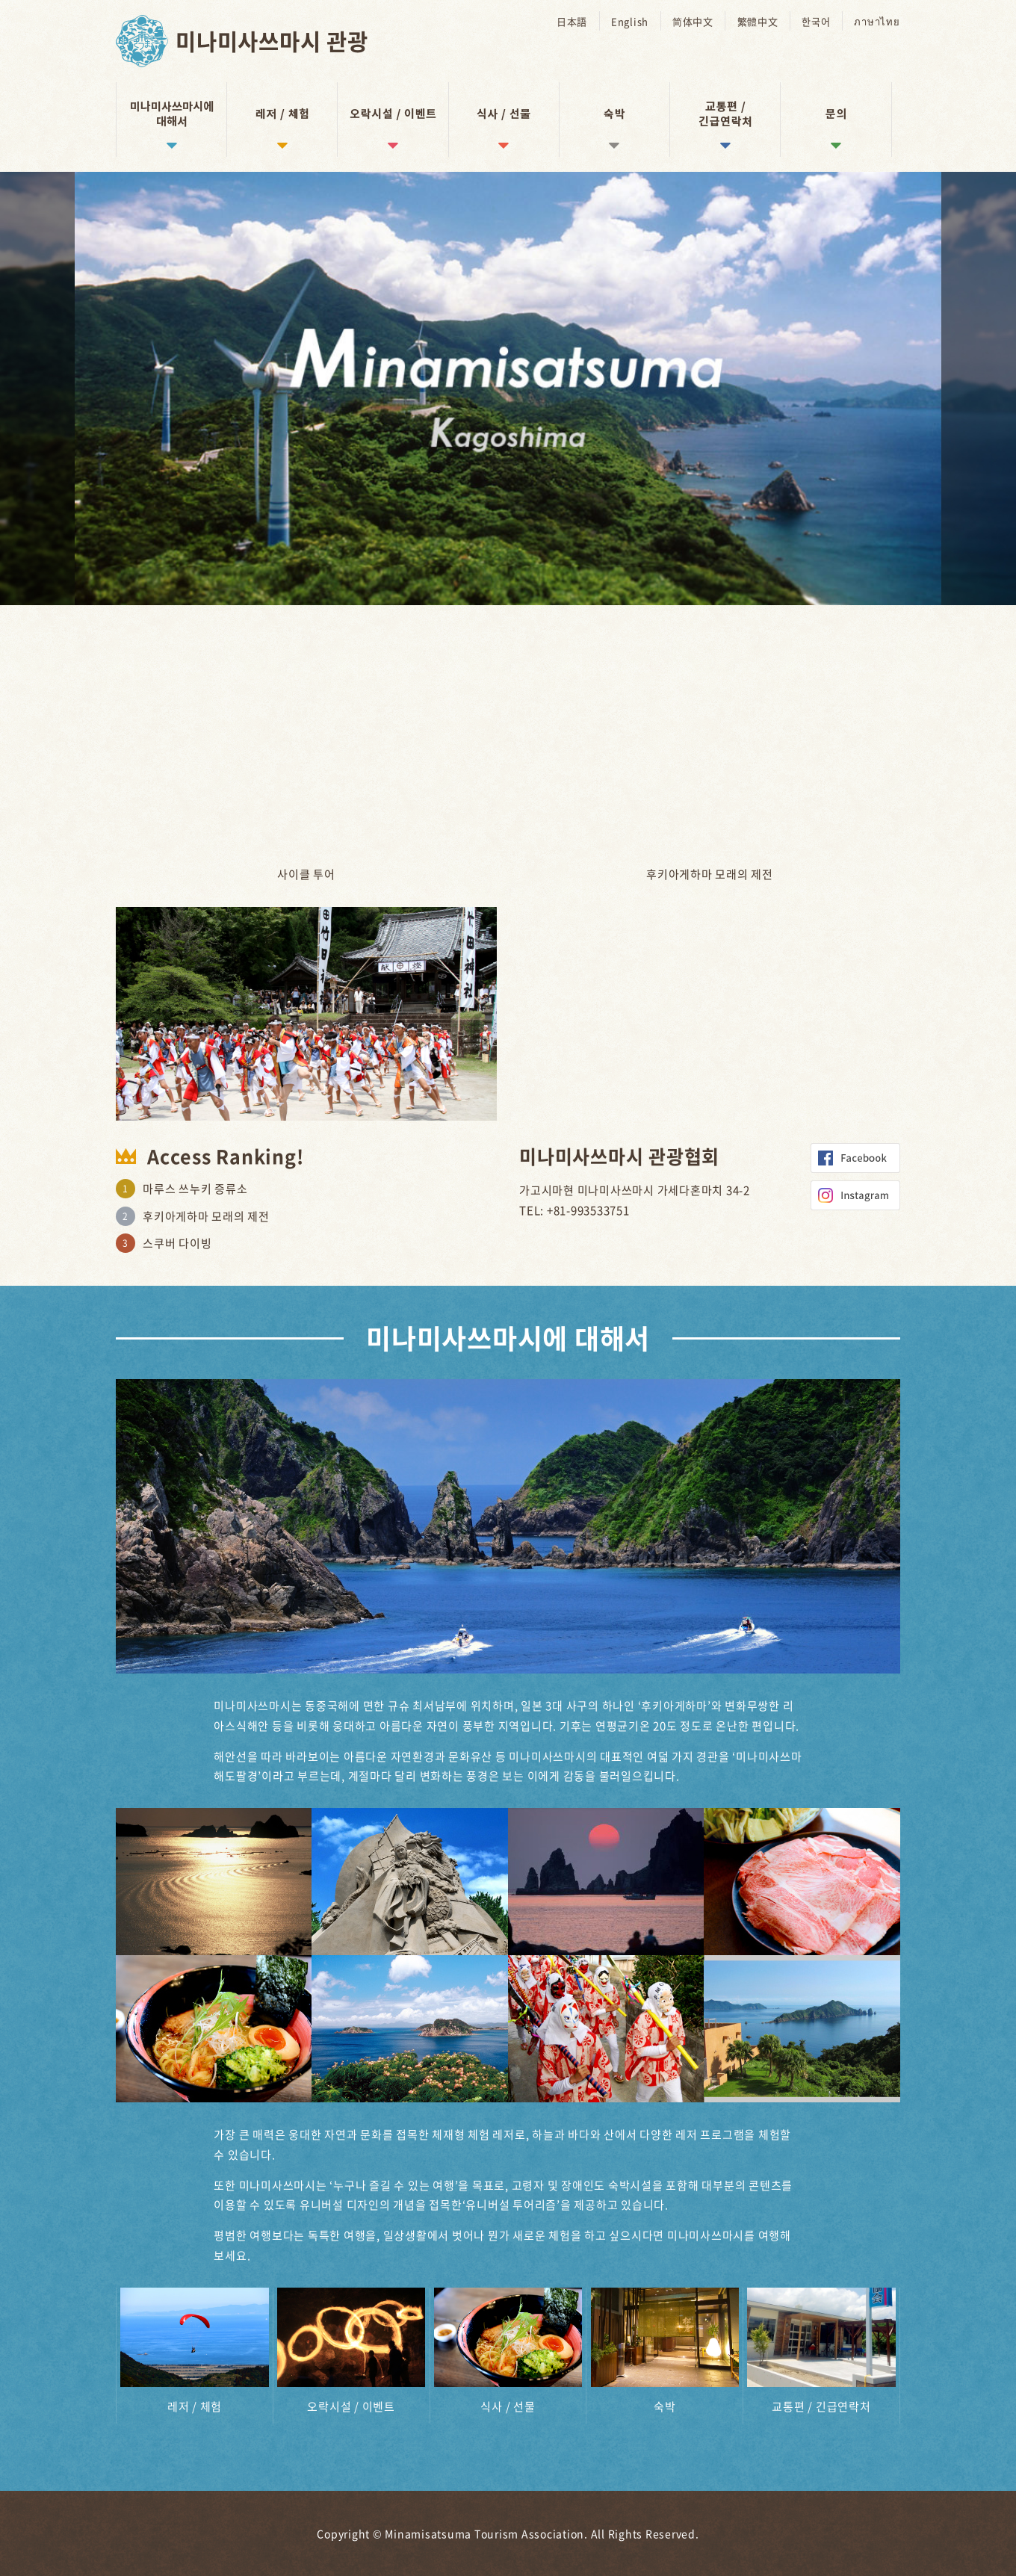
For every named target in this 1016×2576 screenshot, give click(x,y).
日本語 (575, 21)
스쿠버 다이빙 (177, 1243)
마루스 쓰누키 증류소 (195, 1188)
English (632, 21)
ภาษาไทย (877, 21)
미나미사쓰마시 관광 (275, 41)
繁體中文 (759, 21)
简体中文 (695, 21)
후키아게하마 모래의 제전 (206, 1216)
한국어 (817, 21)
